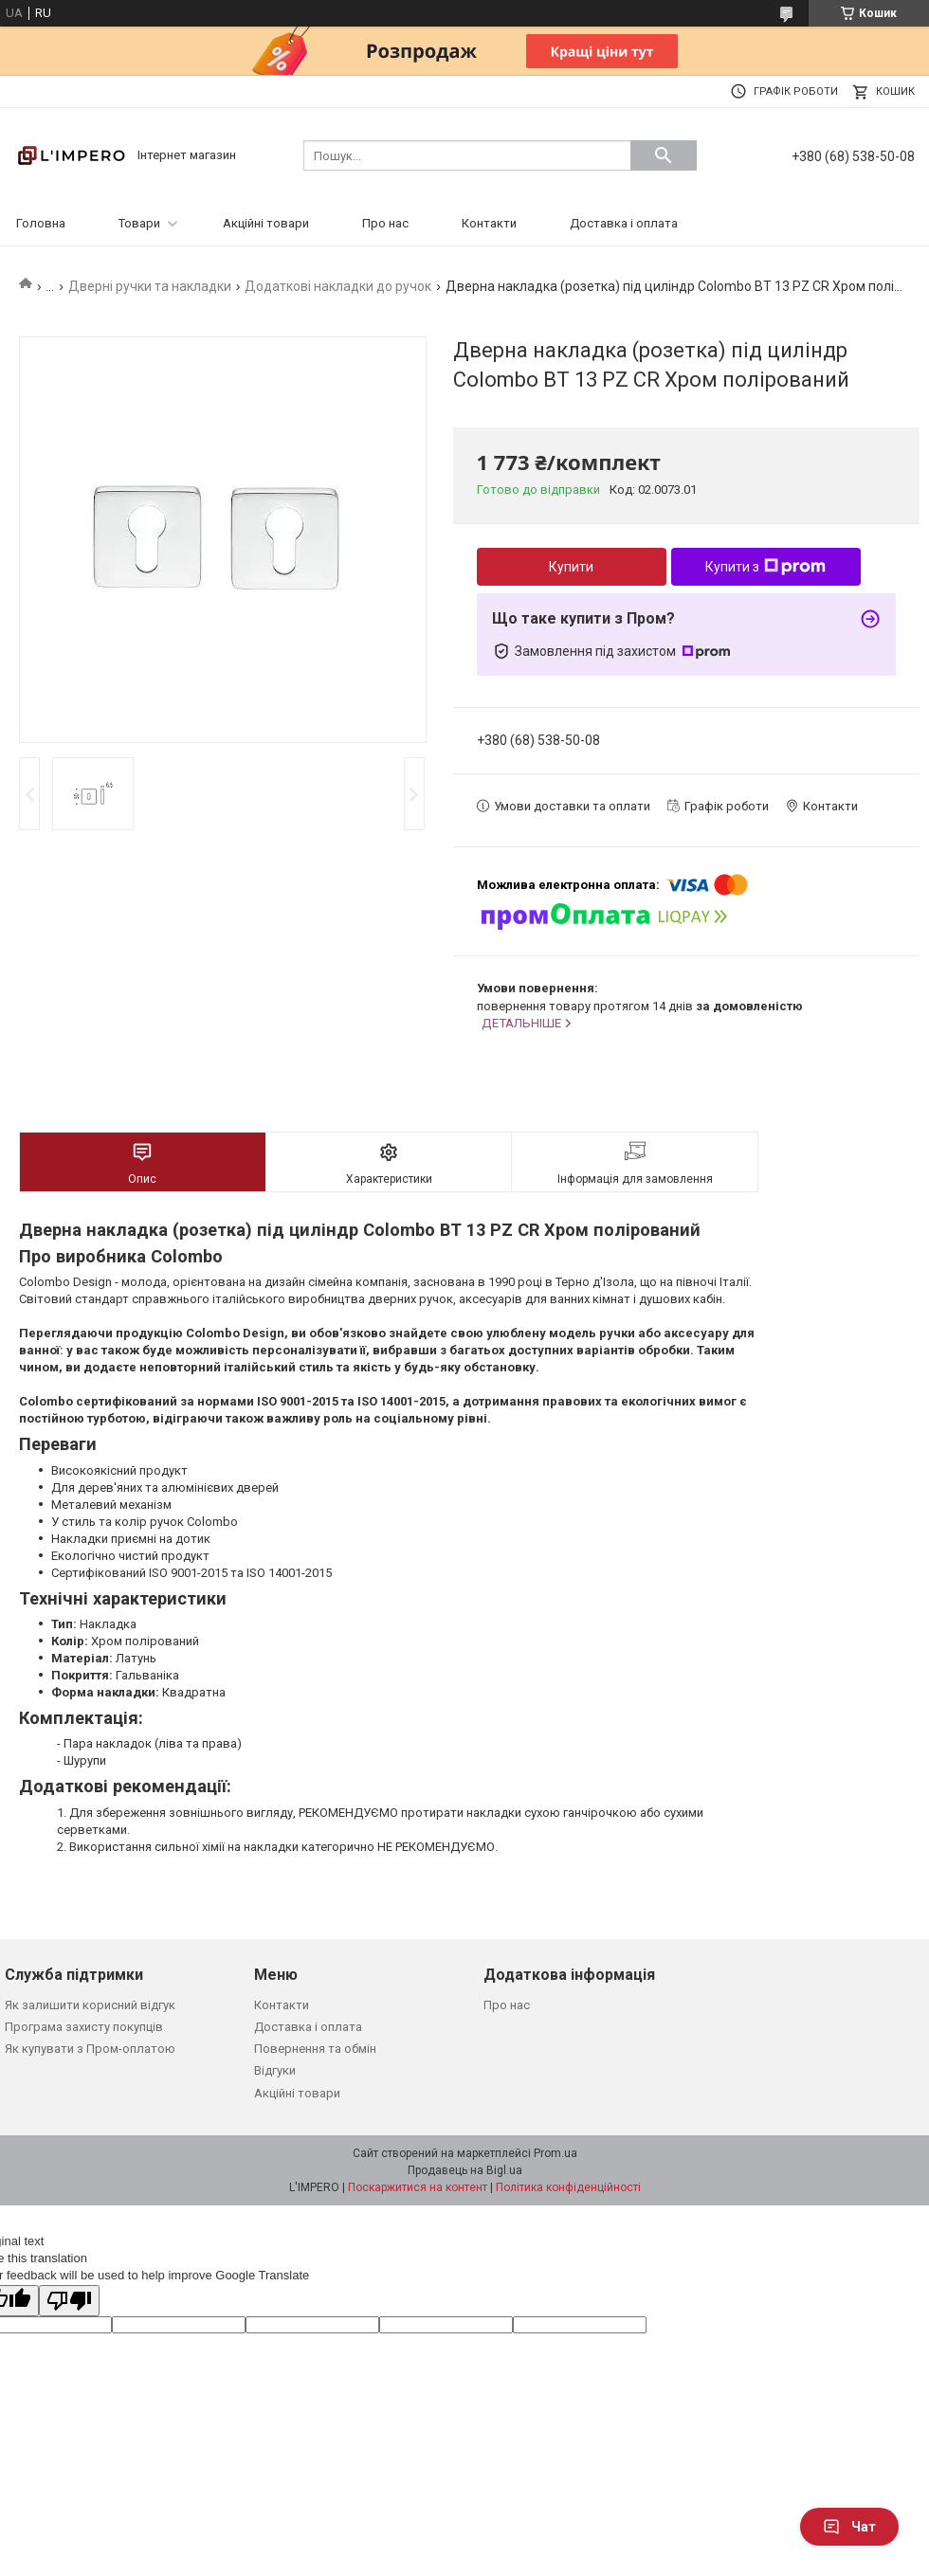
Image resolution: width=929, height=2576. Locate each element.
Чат (849, 2526)
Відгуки (275, 2070)
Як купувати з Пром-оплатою (90, 2048)
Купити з (765, 566)
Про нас (385, 223)
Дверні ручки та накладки (149, 286)
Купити (571, 566)
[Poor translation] (69, 2300)
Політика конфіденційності (568, 2187)
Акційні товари (266, 223)
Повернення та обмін (315, 2048)
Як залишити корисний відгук (90, 2005)
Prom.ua (555, 2153)
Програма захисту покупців (84, 2027)
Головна (40, 223)
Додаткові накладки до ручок (338, 286)
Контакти (489, 223)
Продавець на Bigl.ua (465, 2170)
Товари (139, 223)
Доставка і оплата (624, 223)
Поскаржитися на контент (417, 2187)
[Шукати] (663, 155)
